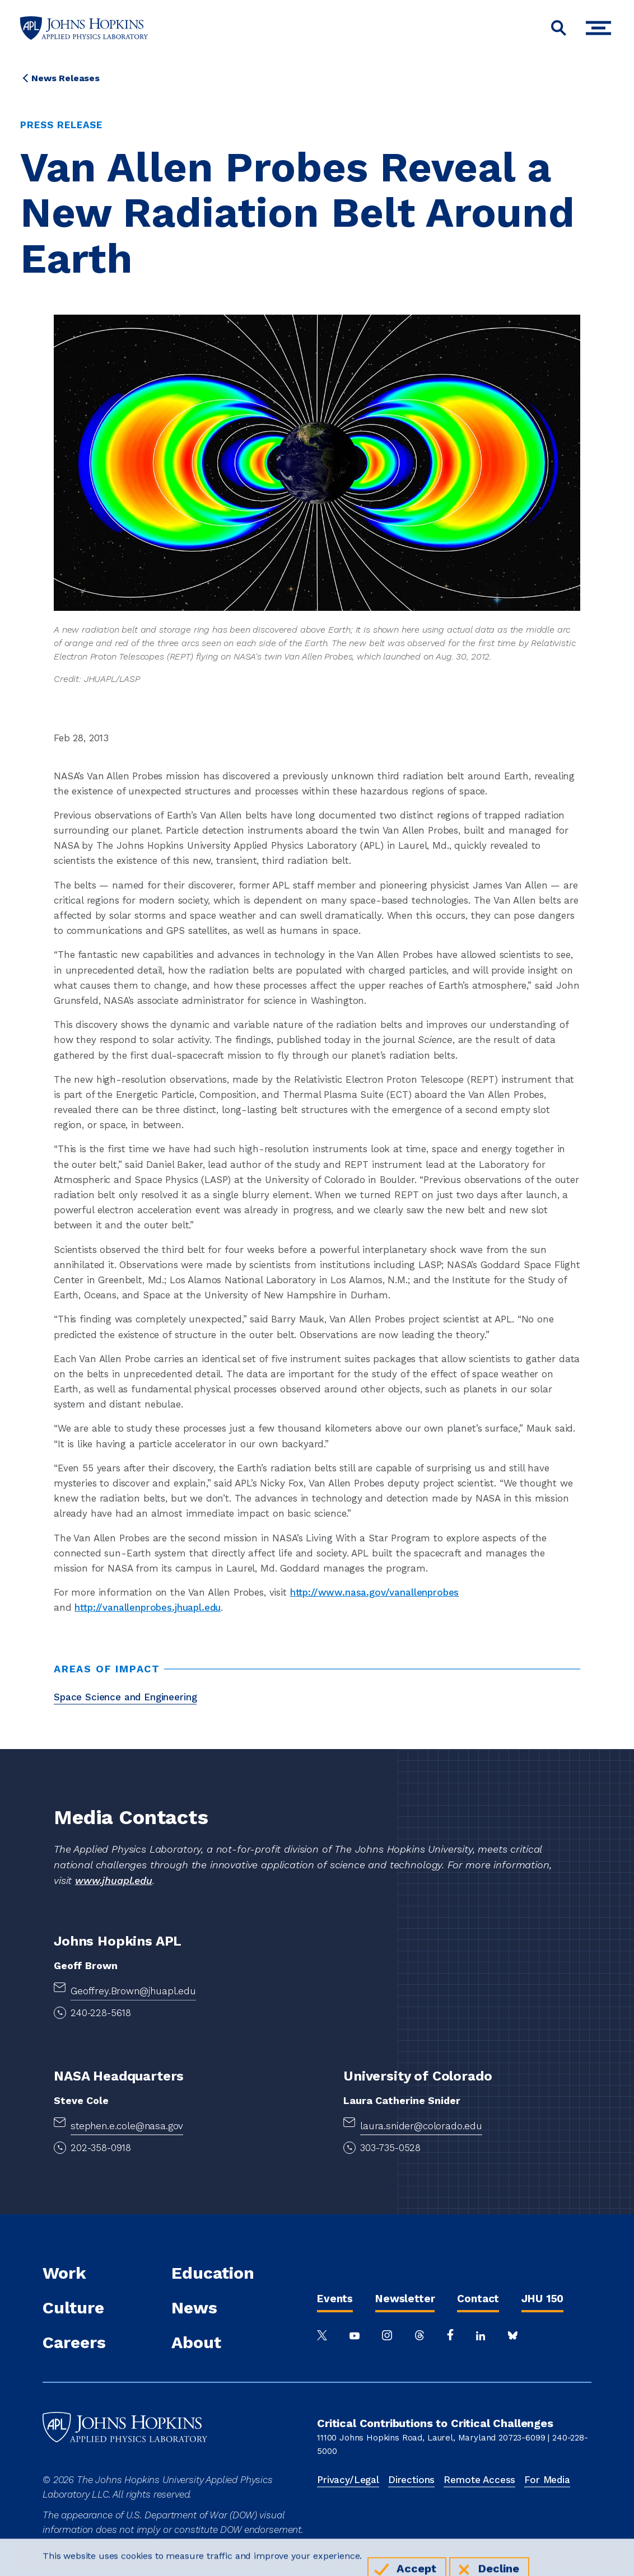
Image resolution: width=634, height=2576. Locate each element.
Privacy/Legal (348, 2479)
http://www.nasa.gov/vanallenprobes (374, 1592)
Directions (411, 2479)
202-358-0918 (101, 2147)
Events (335, 2298)
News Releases (65, 78)
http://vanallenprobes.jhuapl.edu (147, 1607)
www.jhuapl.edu (113, 1880)
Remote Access (479, 2479)
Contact (478, 2298)
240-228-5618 (101, 2012)
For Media (547, 2479)
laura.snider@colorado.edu (421, 2125)
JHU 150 (542, 2298)
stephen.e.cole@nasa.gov (127, 2125)
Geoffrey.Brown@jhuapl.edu (133, 1991)
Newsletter (405, 2298)
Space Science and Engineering (125, 1697)
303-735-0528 (390, 2147)
